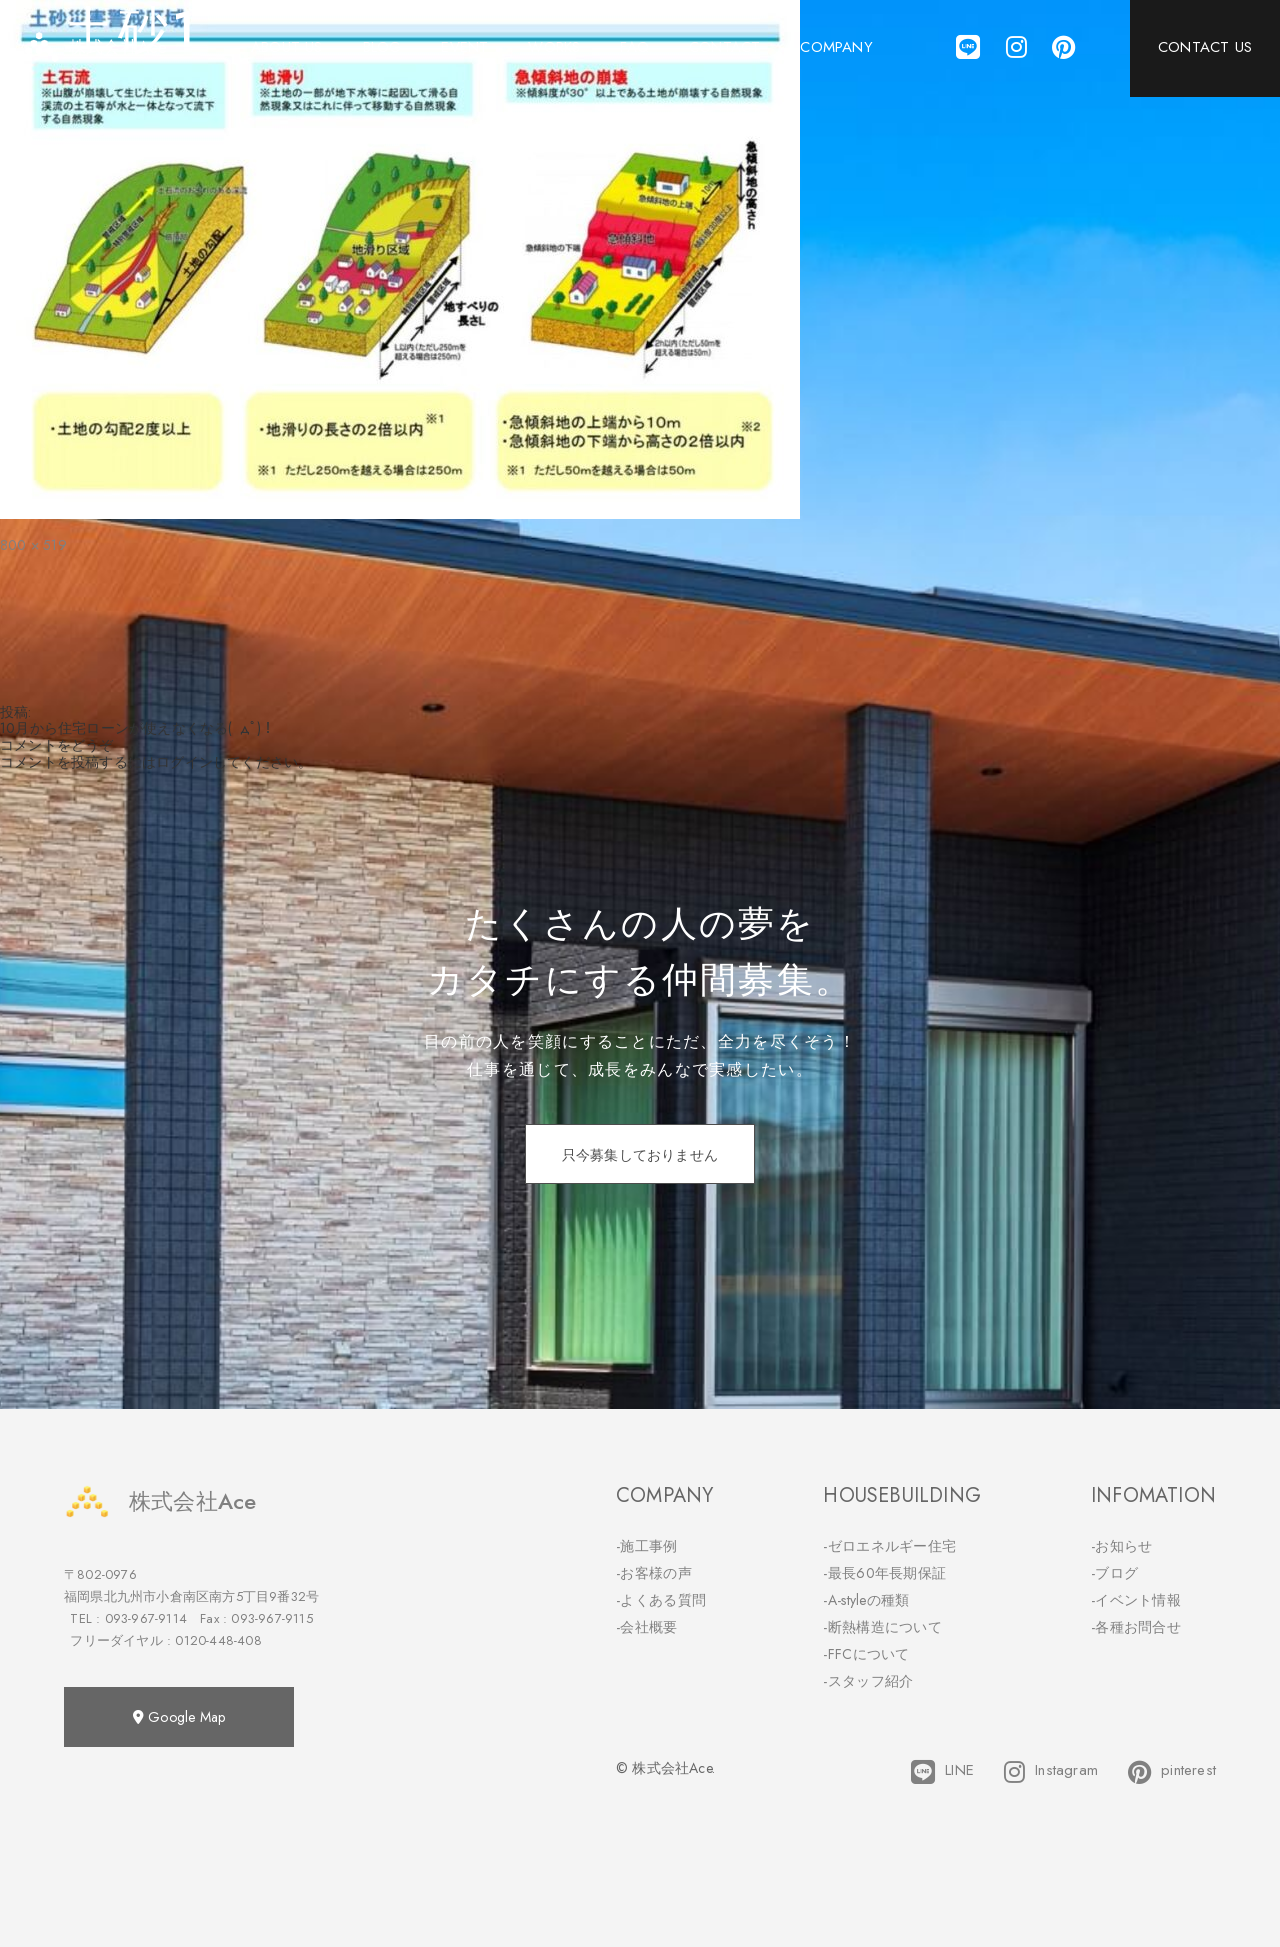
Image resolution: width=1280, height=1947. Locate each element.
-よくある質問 (661, 1600)
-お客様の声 (654, 1573)
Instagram (1051, 1772)
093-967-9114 (146, 1618)
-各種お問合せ (1136, 1627)
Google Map (179, 1717)
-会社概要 (647, 1627)
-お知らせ (1122, 1546)
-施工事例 (647, 1546)
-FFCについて (866, 1654)
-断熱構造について (882, 1627)
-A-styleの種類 (866, 1600)
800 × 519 (33, 545)
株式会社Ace (160, 1501)
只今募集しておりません (640, 1155)
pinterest (1172, 1772)
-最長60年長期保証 (884, 1573)
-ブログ (1114, 1573)
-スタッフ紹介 (868, 1681)
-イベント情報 (1136, 1600)
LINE (942, 1772)
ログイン (184, 762)
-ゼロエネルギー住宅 (889, 1546)
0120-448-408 (218, 1640)
